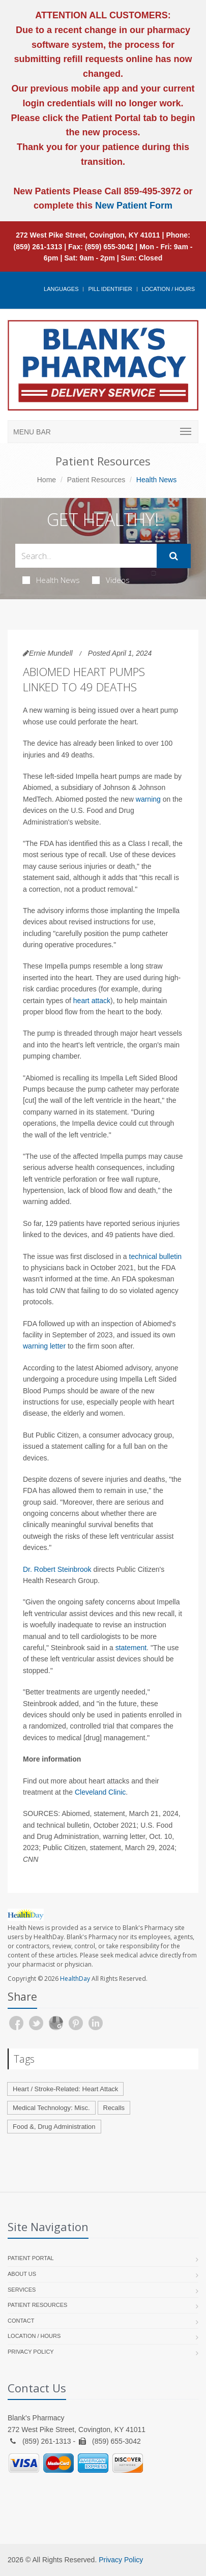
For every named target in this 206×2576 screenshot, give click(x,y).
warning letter (44, 1346)
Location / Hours (168, 289)
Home (46, 480)
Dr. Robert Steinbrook (57, 1569)
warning (148, 799)
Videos (111, 580)
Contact (21, 2321)
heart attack (91, 1001)
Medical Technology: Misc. (51, 2108)
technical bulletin (155, 1256)
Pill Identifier (110, 289)
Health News (51, 580)
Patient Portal (31, 2258)
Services (22, 2290)
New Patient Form (133, 205)
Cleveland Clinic (100, 1792)
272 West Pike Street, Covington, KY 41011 (88, 235)
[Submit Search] (174, 556)
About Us (22, 2274)
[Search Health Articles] (86, 556)
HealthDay (75, 1978)
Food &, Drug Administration (54, 2126)
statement (130, 1648)
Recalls (114, 2108)
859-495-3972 (151, 191)
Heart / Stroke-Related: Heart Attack (65, 2089)
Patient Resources (96, 480)
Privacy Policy (31, 2352)
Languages (61, 289)
